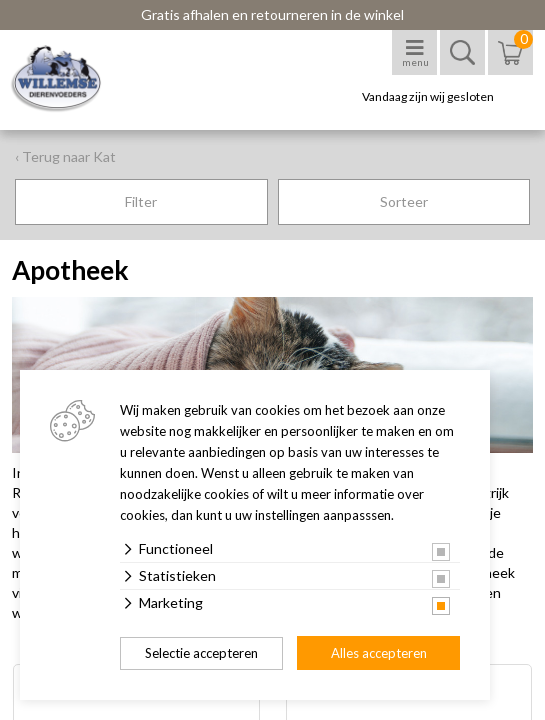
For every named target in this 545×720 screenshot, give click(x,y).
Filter (141, 201)
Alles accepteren (379, 653)
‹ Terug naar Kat (65, 156)
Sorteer (404, 201)
